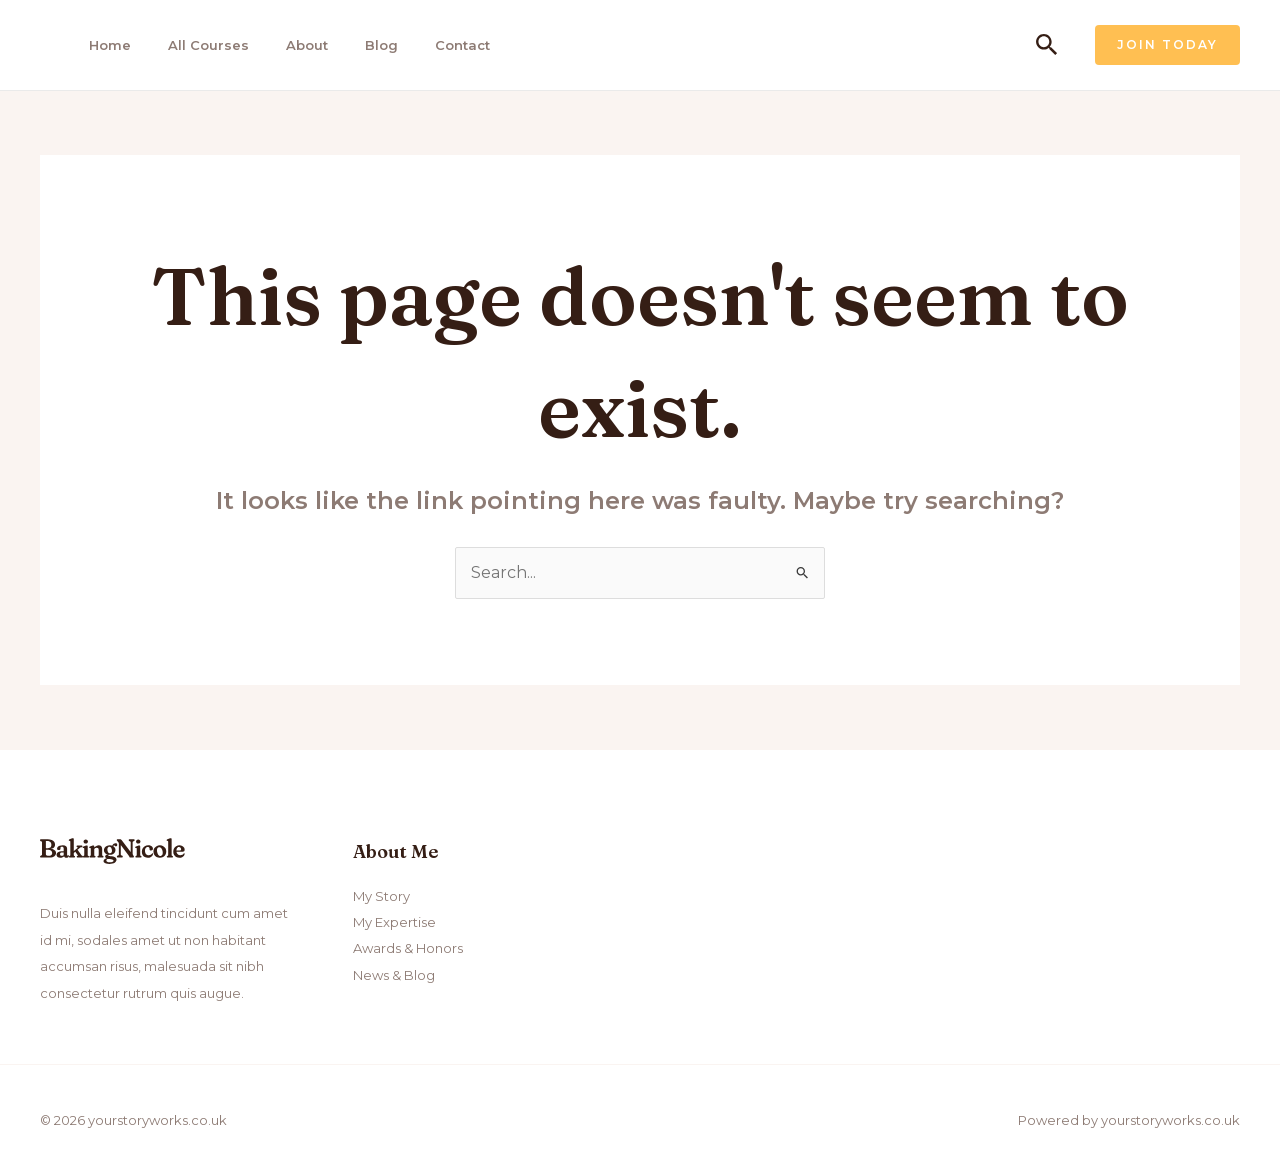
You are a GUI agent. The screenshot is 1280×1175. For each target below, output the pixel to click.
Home (110, 45)
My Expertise (394, 922)
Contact (462, 45)
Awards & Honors (408, 948)
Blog (381, 45)
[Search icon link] (1047, 45)
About (307, 45)
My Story (381, 896)
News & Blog (394, 975)
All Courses (208, 45)
